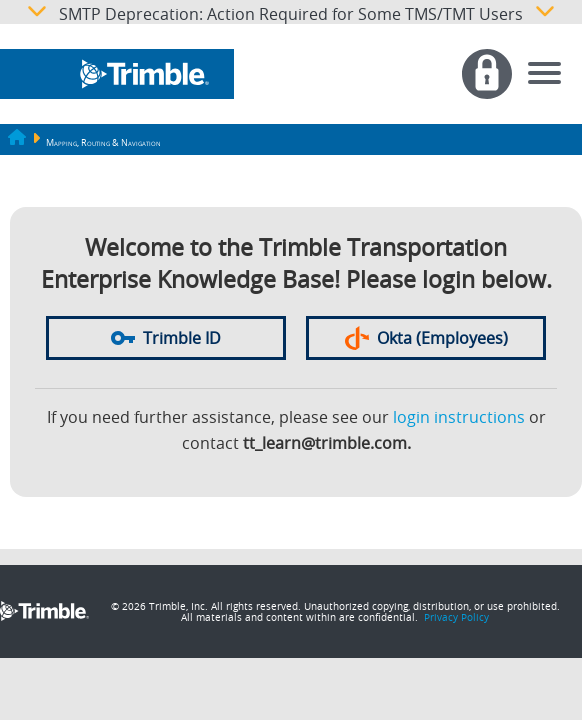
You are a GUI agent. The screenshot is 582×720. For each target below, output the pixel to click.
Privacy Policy (456, 617)
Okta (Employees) (426, 338)
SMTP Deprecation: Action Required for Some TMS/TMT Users (291, 12)
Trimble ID (166, 338)
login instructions (459, 417)
